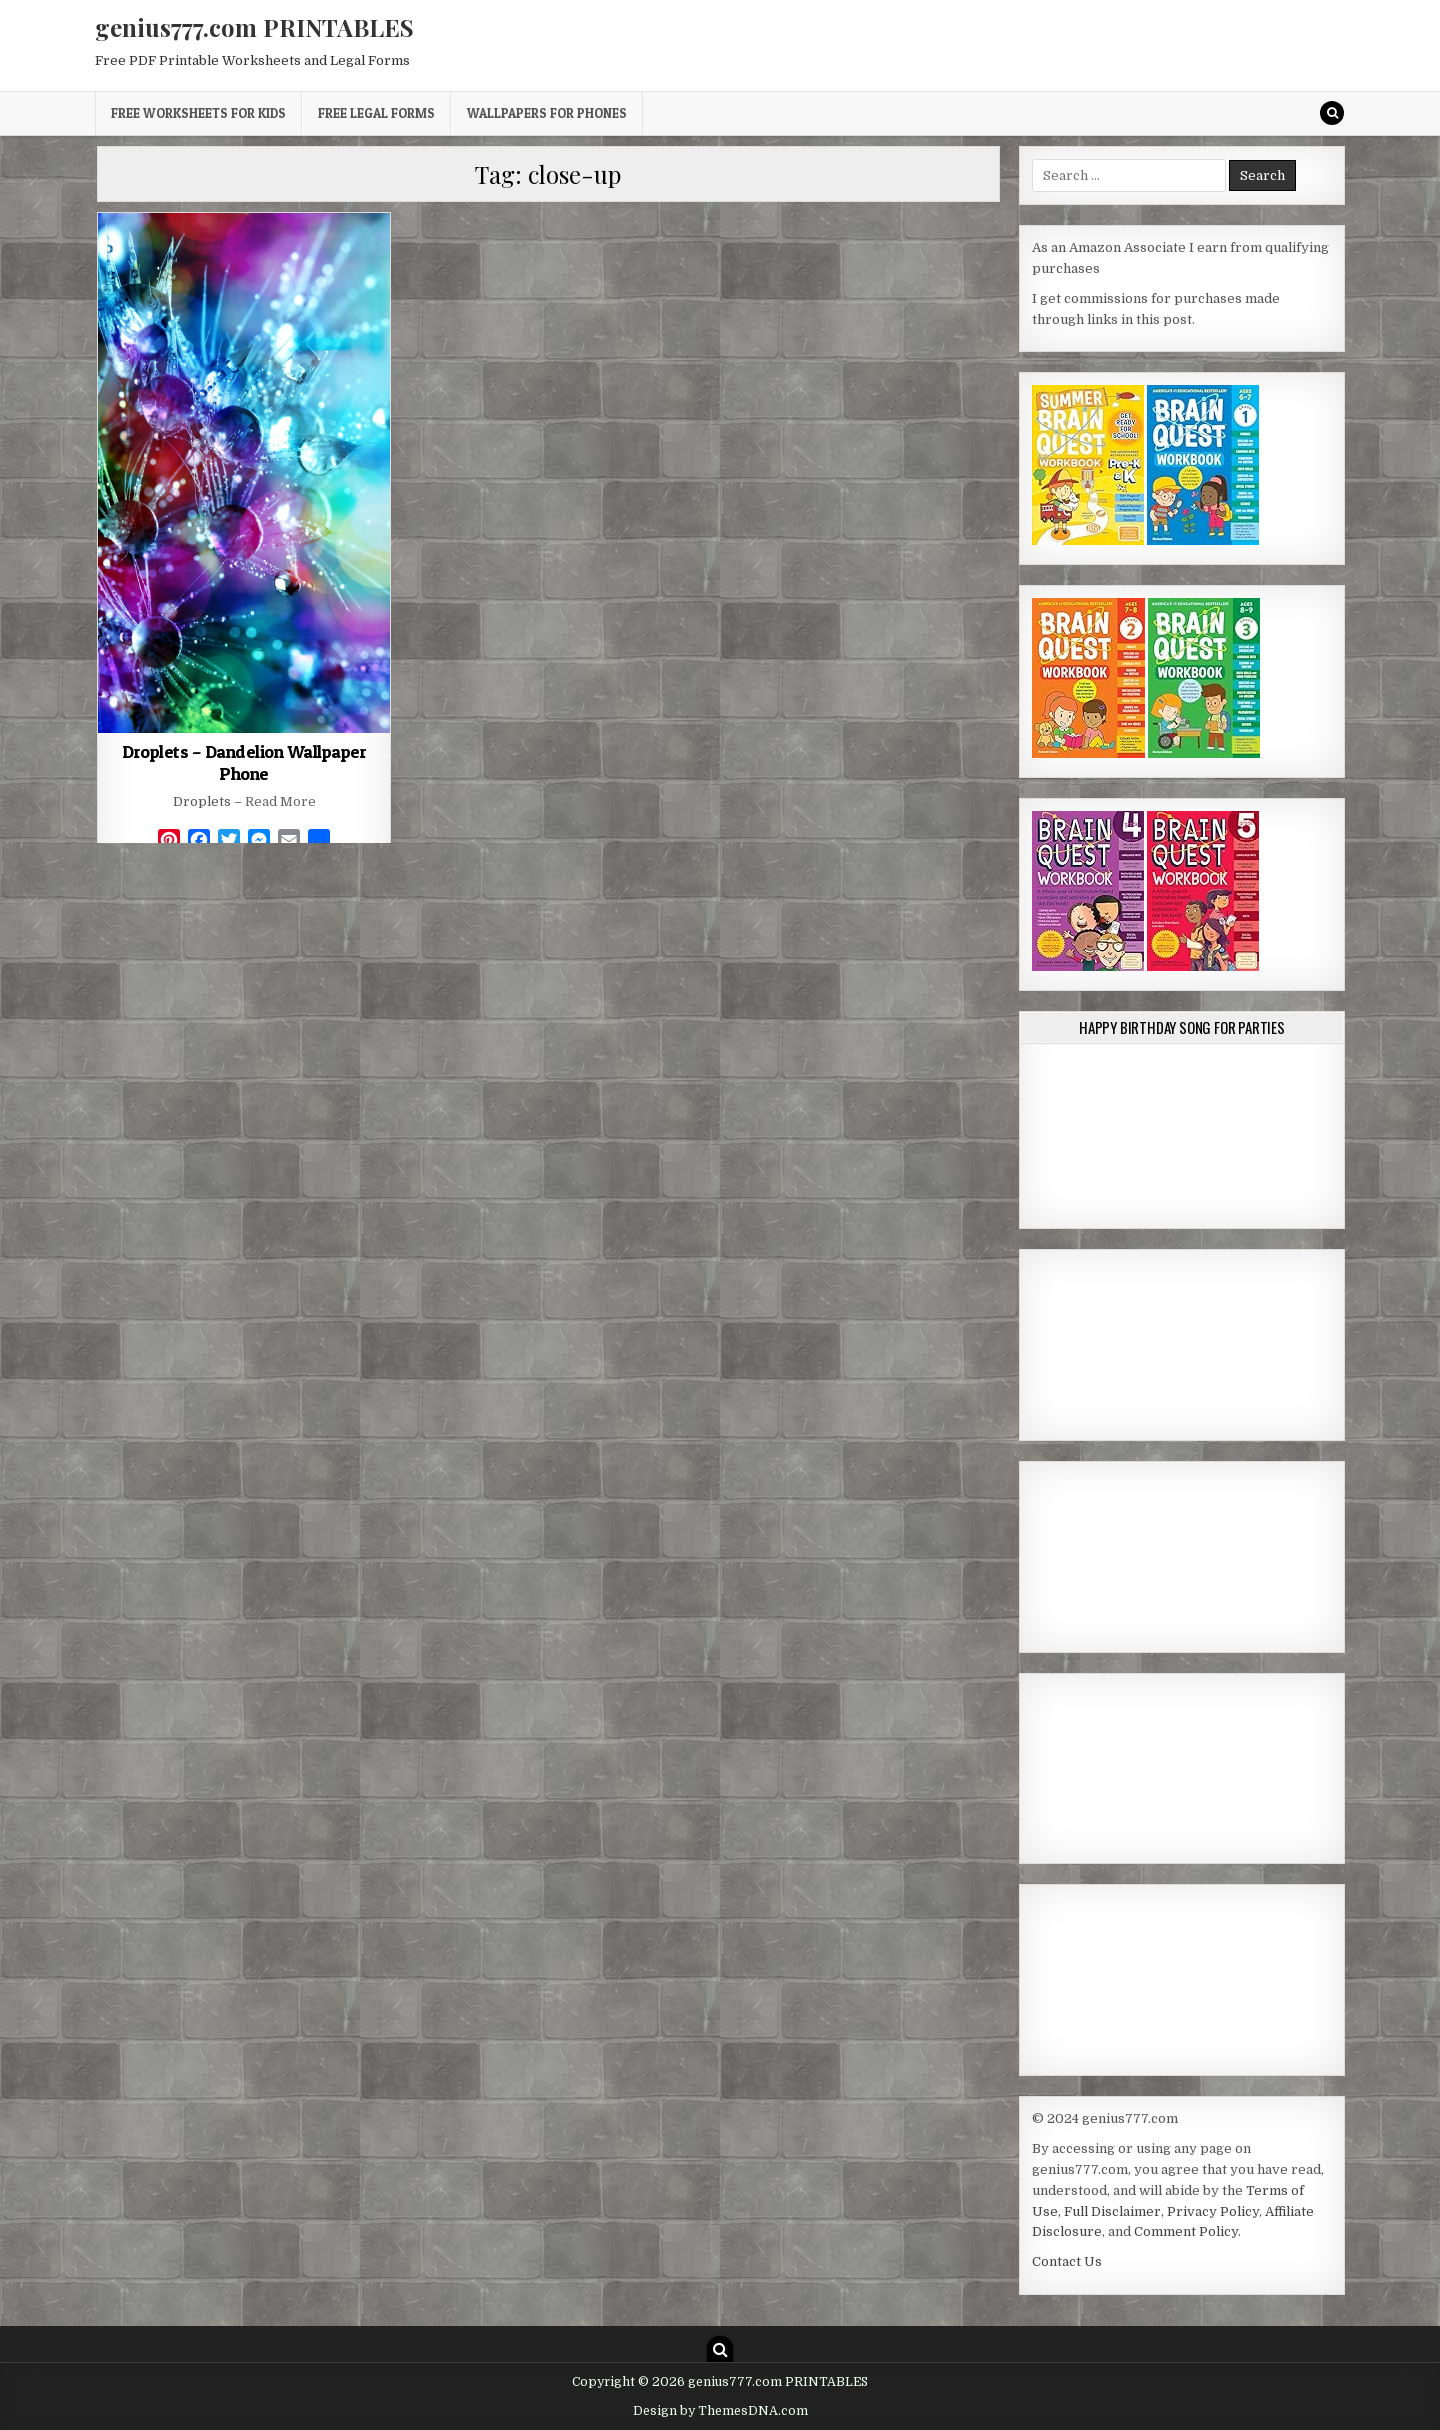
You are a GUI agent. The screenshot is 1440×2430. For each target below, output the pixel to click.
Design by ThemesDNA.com (720, 2411)
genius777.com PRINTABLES (254, 27)
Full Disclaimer (1112, 2211)
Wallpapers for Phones (547, 113)
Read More (280, 801)
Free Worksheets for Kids (198, 113)
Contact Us (1067, 2261)
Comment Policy (1186, 2231)
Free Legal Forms (376, 113)
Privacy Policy (1213, 2211)
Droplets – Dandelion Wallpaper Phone (244, 762)
